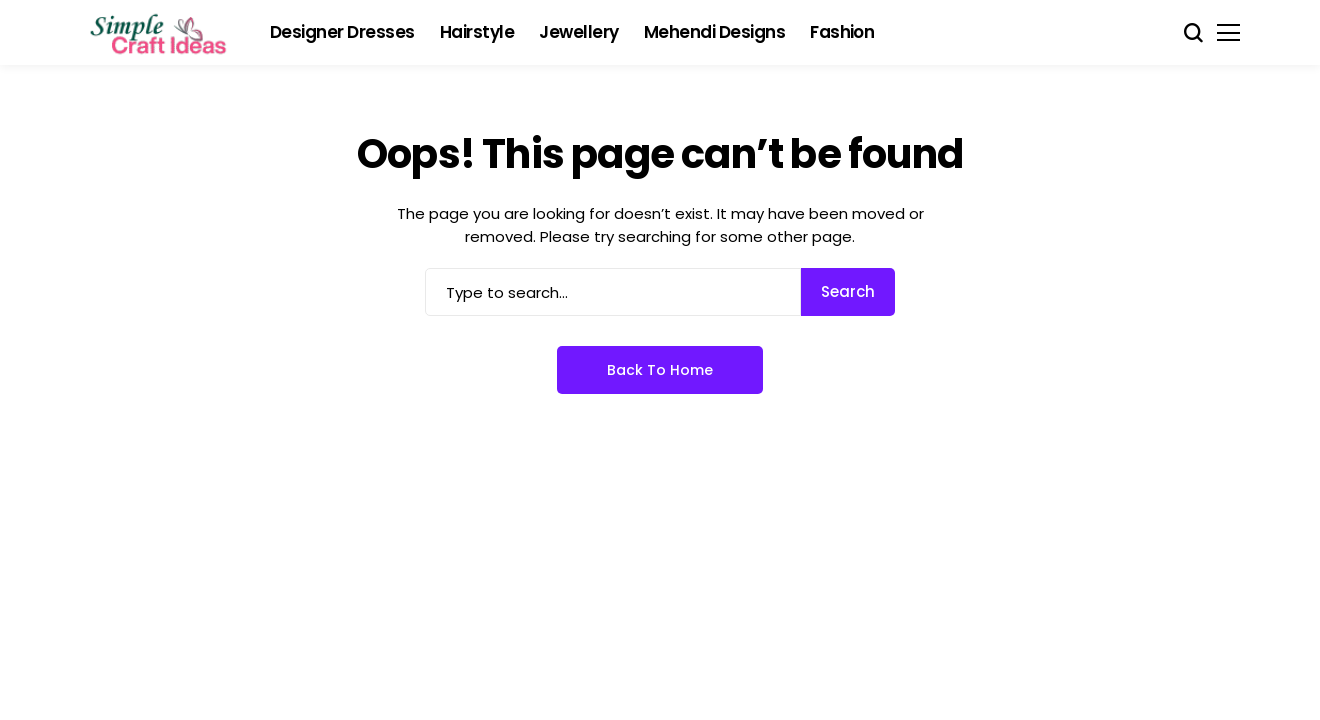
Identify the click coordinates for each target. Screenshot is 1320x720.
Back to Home (660, 370)
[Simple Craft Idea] (160, 33)
